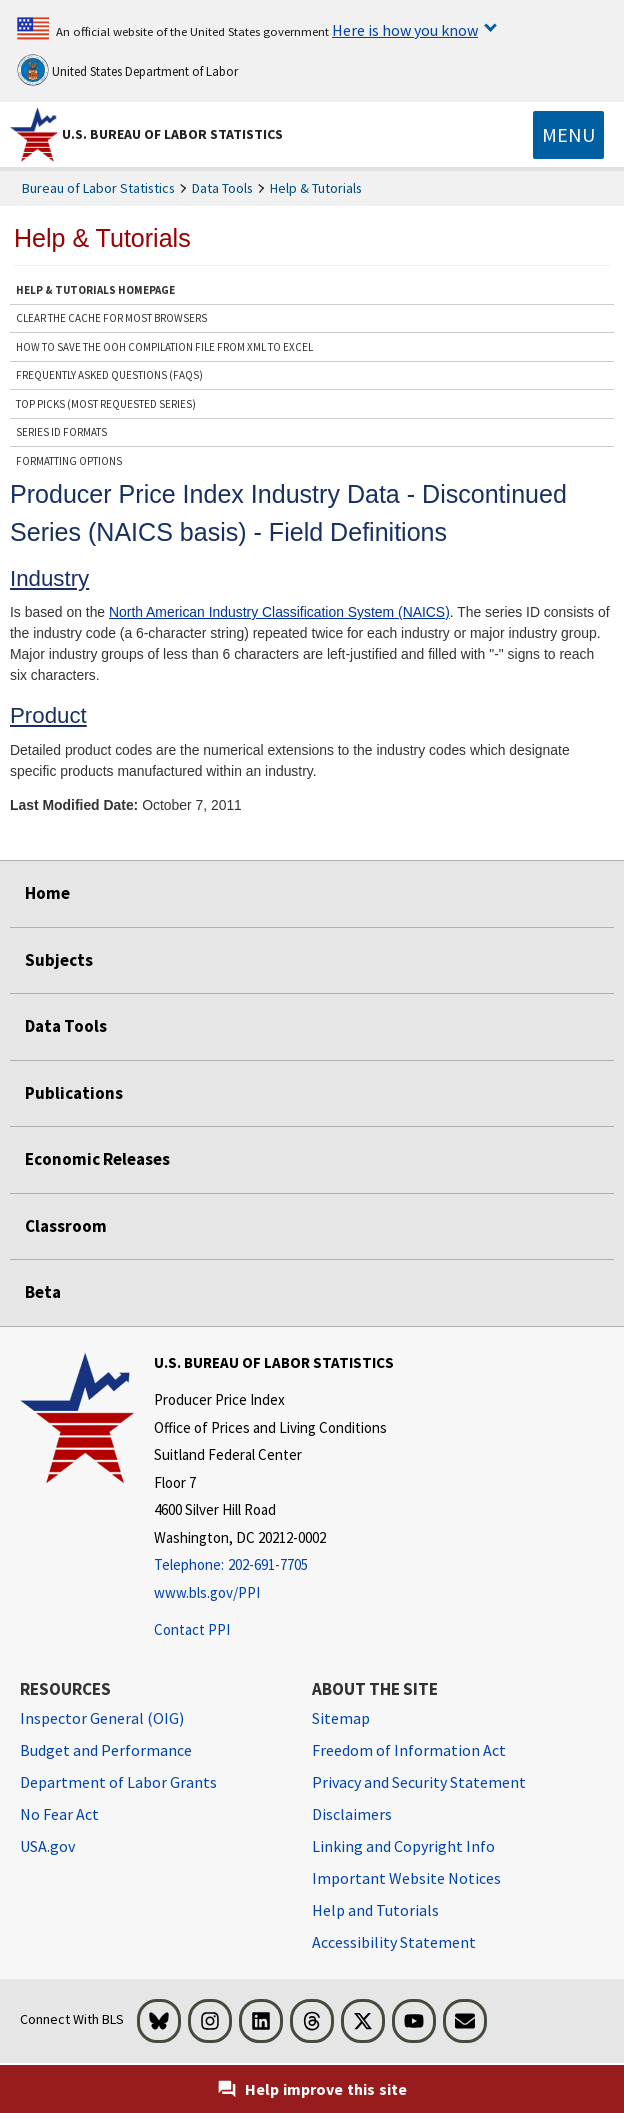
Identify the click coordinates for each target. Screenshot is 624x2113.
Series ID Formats (61, 432)
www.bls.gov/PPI (207, 1592)
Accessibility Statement (394, 1942)
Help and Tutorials (375, 1910)
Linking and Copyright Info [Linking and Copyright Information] (403, 1846)
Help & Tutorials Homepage (95, 290)
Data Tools (222, 188)
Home (47, 893)
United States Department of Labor (127, 70)
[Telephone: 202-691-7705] (274, 1565)
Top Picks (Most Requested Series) (106, 404)
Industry (49, 578)
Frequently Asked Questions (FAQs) (109, 375)
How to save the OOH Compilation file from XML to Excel (164, 347)
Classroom (66, 1226)
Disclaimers (352, 1814)
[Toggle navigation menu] (568, 135)
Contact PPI (192, 1629)
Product (48, 715)
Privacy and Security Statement (419, 1782)
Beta (43, 1292)
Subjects (59, 960)
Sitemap (341, 1718)
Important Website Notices (406, 1878)
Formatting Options (69, 461)
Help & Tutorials (316, 188)
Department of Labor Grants (118, 1782)
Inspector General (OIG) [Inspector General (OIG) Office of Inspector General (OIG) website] (102, 1718)
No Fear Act (59, 1814)
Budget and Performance (106, 1750)
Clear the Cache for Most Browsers (111, 318)
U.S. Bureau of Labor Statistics (172, 134)
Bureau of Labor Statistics (98, 188)
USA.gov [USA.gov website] (47, 1846)
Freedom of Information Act (409, 1750)
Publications (74, 1093)
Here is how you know (405, 30)
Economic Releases (97, 1159)
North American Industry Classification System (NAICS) (279, 612)
